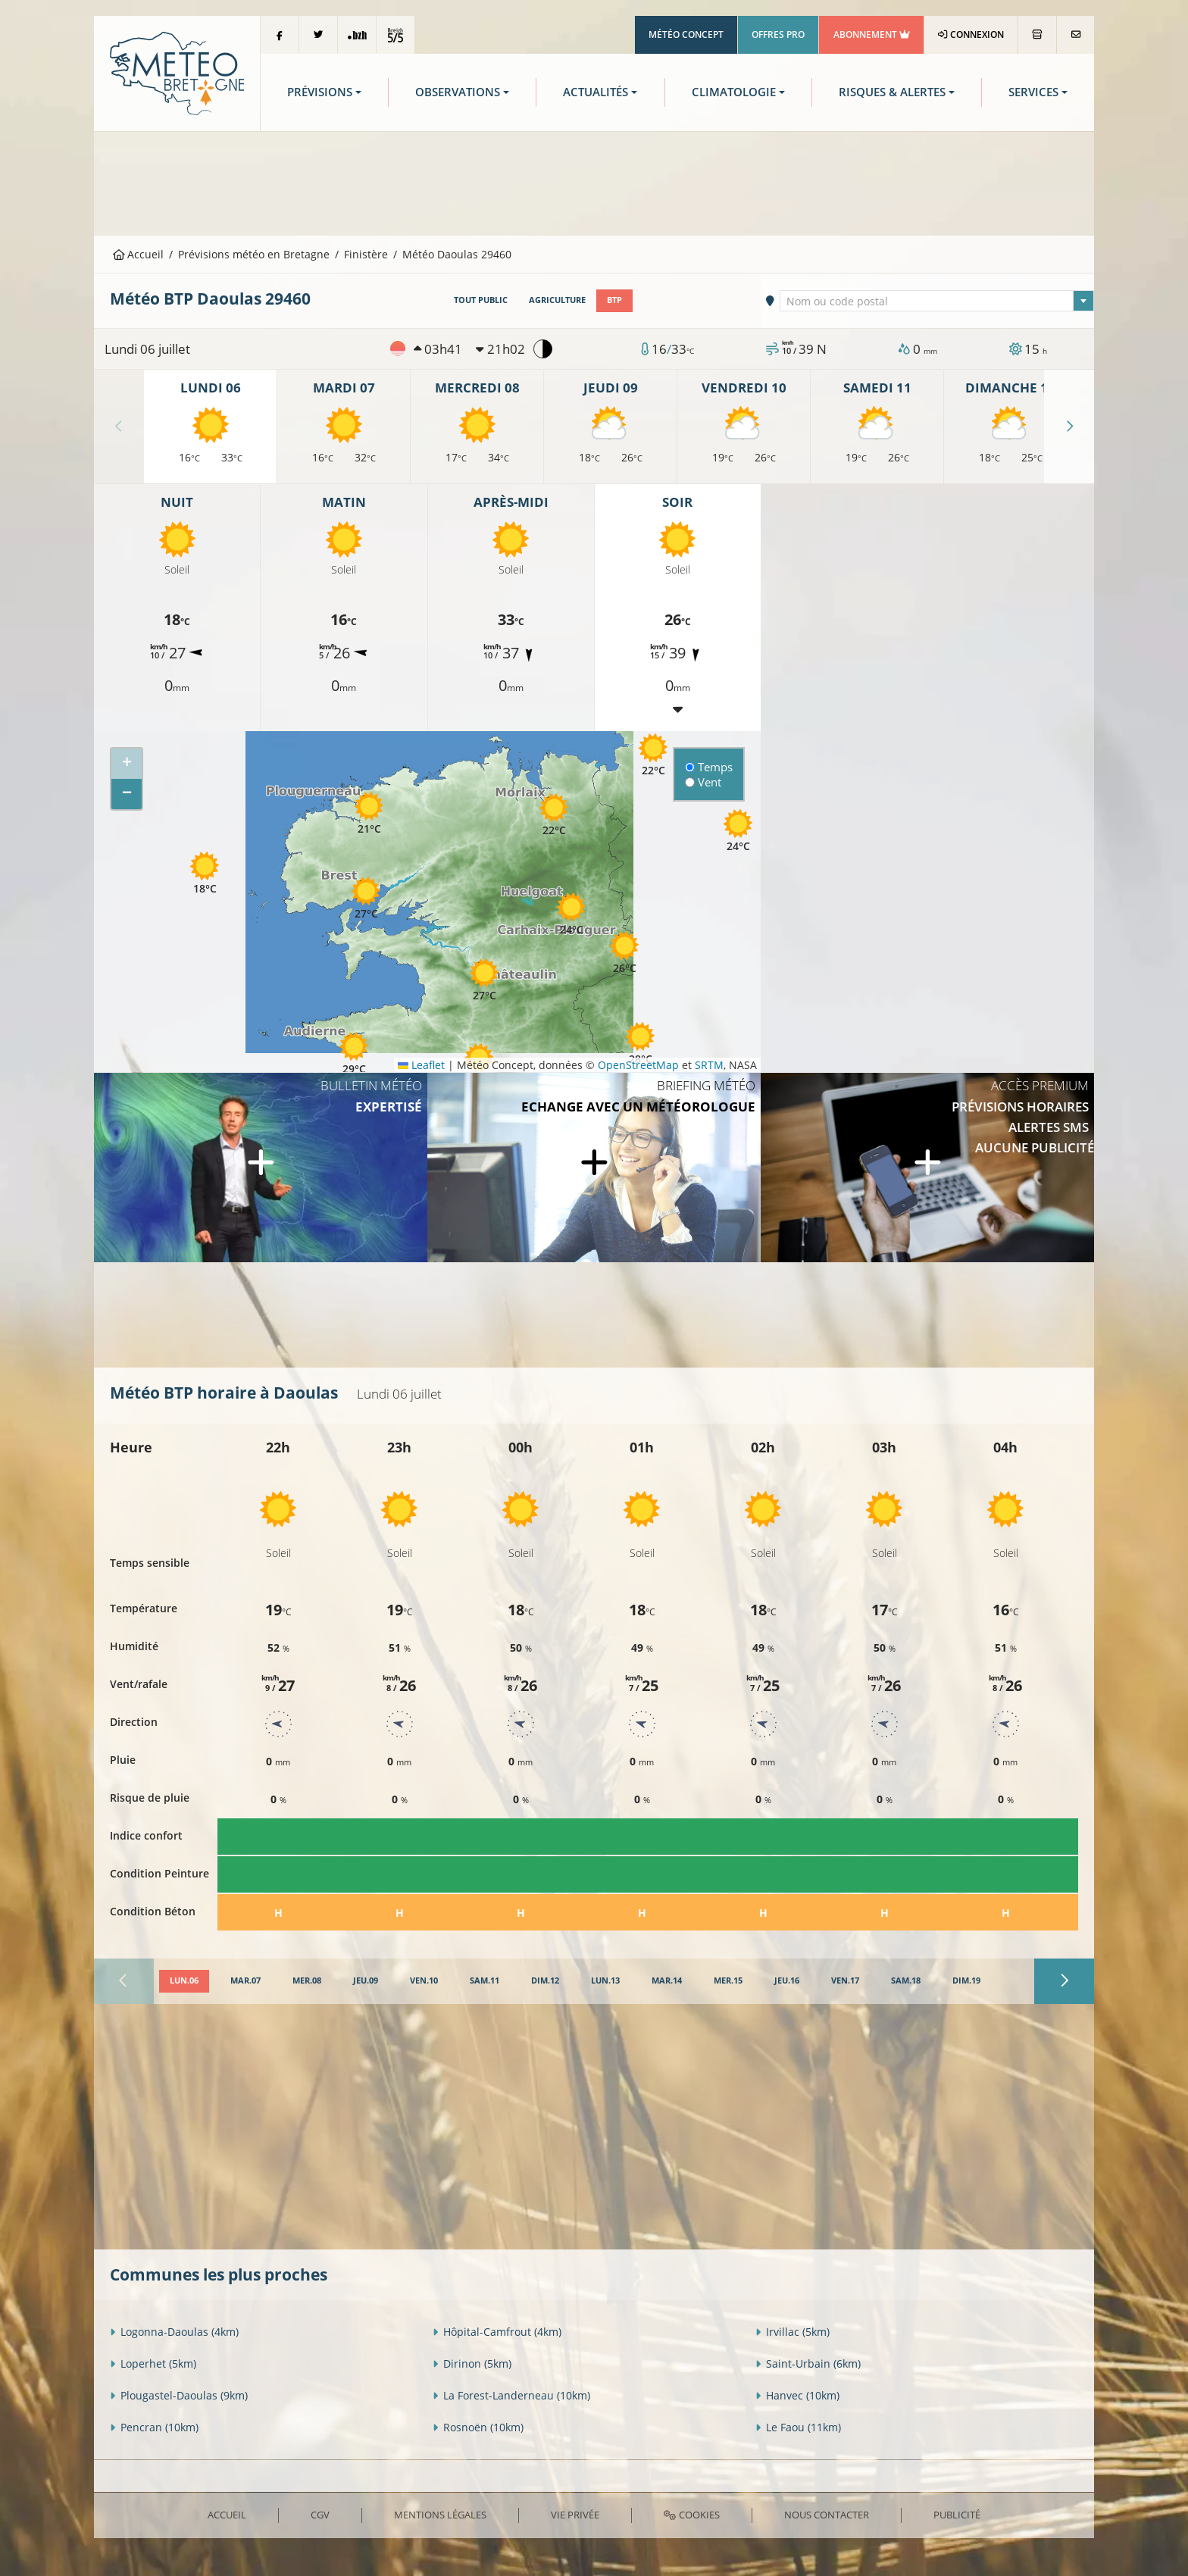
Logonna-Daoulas (174, 2331)
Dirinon (472, 2363)
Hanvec (797, 2395)
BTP (614, 300)
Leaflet (421, 1065)
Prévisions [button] (319, 92)
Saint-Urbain (808, 2363)
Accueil (138, 254)
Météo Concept (686, 34)
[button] (640, 1043)
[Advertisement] (594, 182)
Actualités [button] (595, 92)
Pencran (154, 2427)
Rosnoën (478, 2427)
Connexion (971, 34)
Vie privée (575, 2514)
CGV (320, 2514)
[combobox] (937, 300)
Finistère (366, 254)
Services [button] (1033, 92)
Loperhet (153, 2363)
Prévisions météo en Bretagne (254, 254)
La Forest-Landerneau (511, 2395)
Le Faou (798, 2427)
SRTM (709, 1065)
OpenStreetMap (638, 1065)
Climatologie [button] (734, 92)
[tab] (184, 1981)
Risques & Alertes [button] (892, 92)
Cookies (691, 2514)
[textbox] (937, 301)
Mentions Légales (440, 2514)
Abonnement (871, 34)
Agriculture (557, 300)
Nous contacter (826, 2514)
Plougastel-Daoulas (179, 2395)
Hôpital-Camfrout (497, 2331)
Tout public (481, 300)
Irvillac (792, 2331)
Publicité (956, 2514)
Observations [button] (457, 92)
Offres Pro (778, 34)
